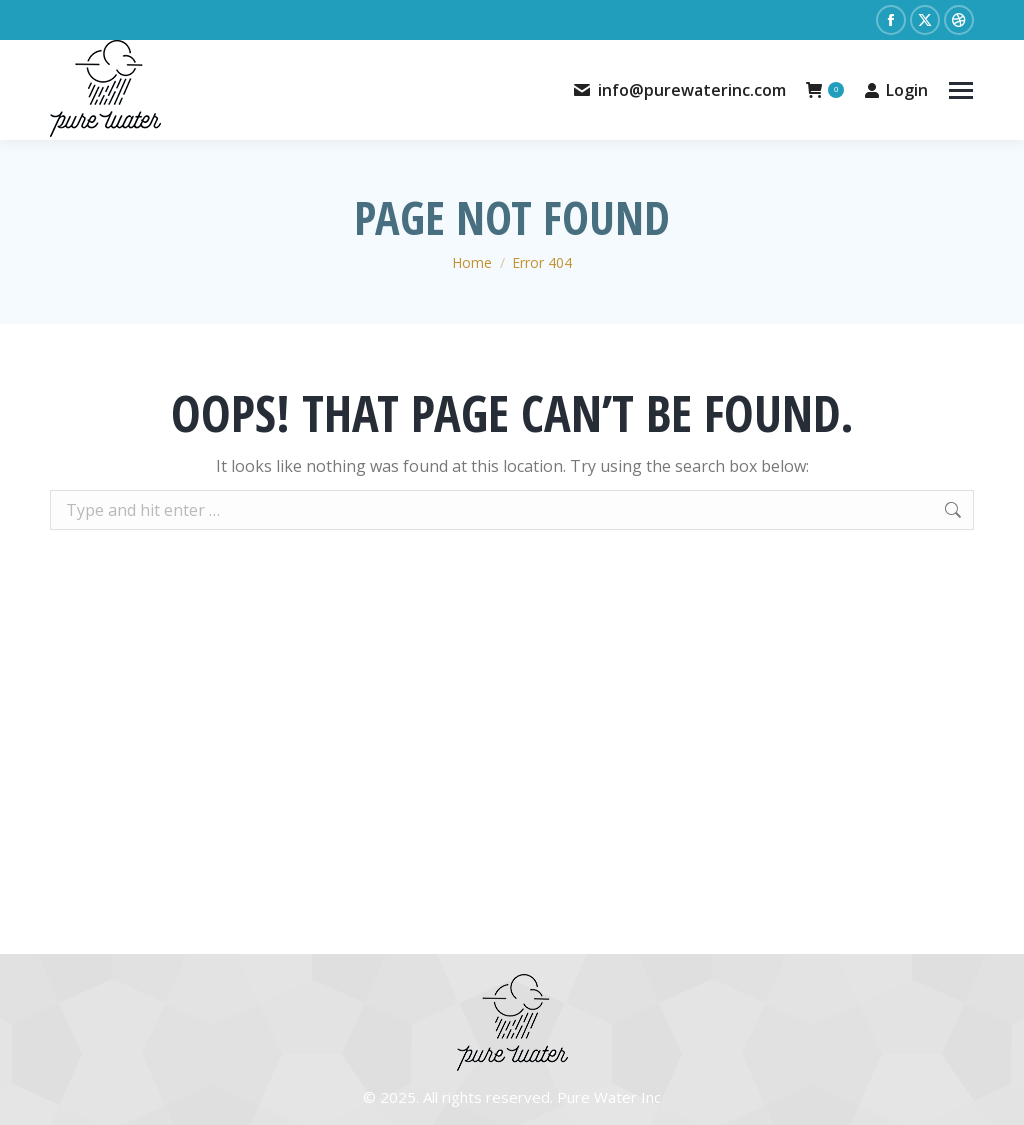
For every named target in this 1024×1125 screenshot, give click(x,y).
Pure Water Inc (609, 1097)
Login (896, 90)
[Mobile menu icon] (961, 90)
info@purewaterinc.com (679, 90)
